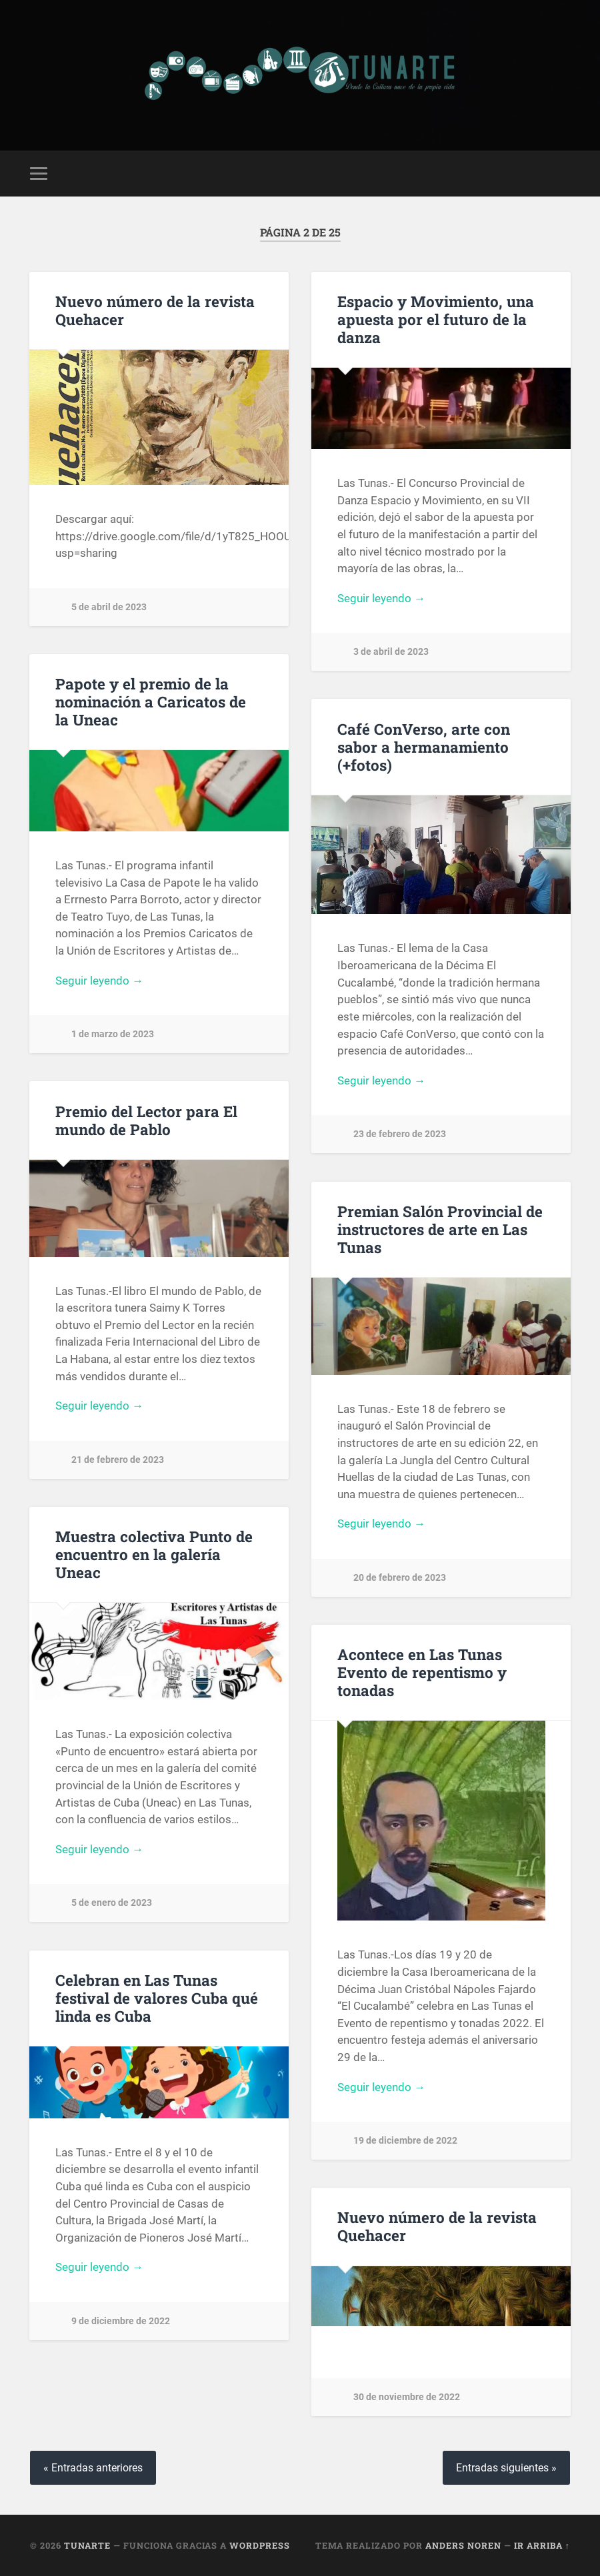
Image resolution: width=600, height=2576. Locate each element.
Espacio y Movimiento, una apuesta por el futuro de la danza (435, 319)
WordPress (259, 2545)
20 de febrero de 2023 (399, 1577)
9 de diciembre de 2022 (120, 2321)
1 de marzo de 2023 (112, 1034)
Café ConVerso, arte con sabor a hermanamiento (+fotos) (423, 747)
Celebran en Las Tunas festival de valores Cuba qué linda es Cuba (156, 1998)
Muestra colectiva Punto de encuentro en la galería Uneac (154, 1554)
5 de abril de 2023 (109, 607)
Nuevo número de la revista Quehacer (155, 310)
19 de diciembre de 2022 (405, 2140)
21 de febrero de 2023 (117, 1460)
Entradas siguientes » (506, 2467)
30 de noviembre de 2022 (406, 2397)
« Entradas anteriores (93, 2467)
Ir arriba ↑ (542, 2545)
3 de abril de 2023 (391, 651)
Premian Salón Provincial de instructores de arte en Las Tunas (440, 1229)
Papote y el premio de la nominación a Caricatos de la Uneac (150, 701)
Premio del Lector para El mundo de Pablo (146, 1120)
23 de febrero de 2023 (399, 1134)
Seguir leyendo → (381, 598)
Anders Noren (463, 2545)
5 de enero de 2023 (111, 1903)
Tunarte (87, 2545)
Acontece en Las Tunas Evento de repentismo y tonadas (422, 1672)
